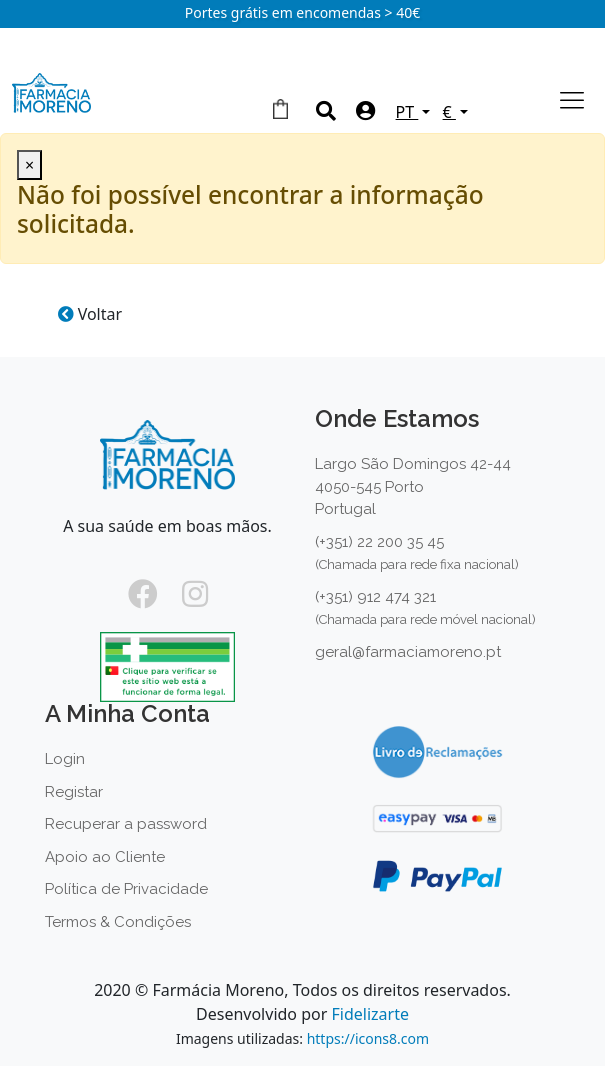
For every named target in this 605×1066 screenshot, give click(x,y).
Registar (74, 792)
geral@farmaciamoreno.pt (408, 652)
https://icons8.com (368, 1038)
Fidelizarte (369, 1014)
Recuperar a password (126, 824)
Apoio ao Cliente (105, 857)
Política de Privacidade (126, 889)
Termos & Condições (118, 922)
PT (407, 112)
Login (65, 759)
